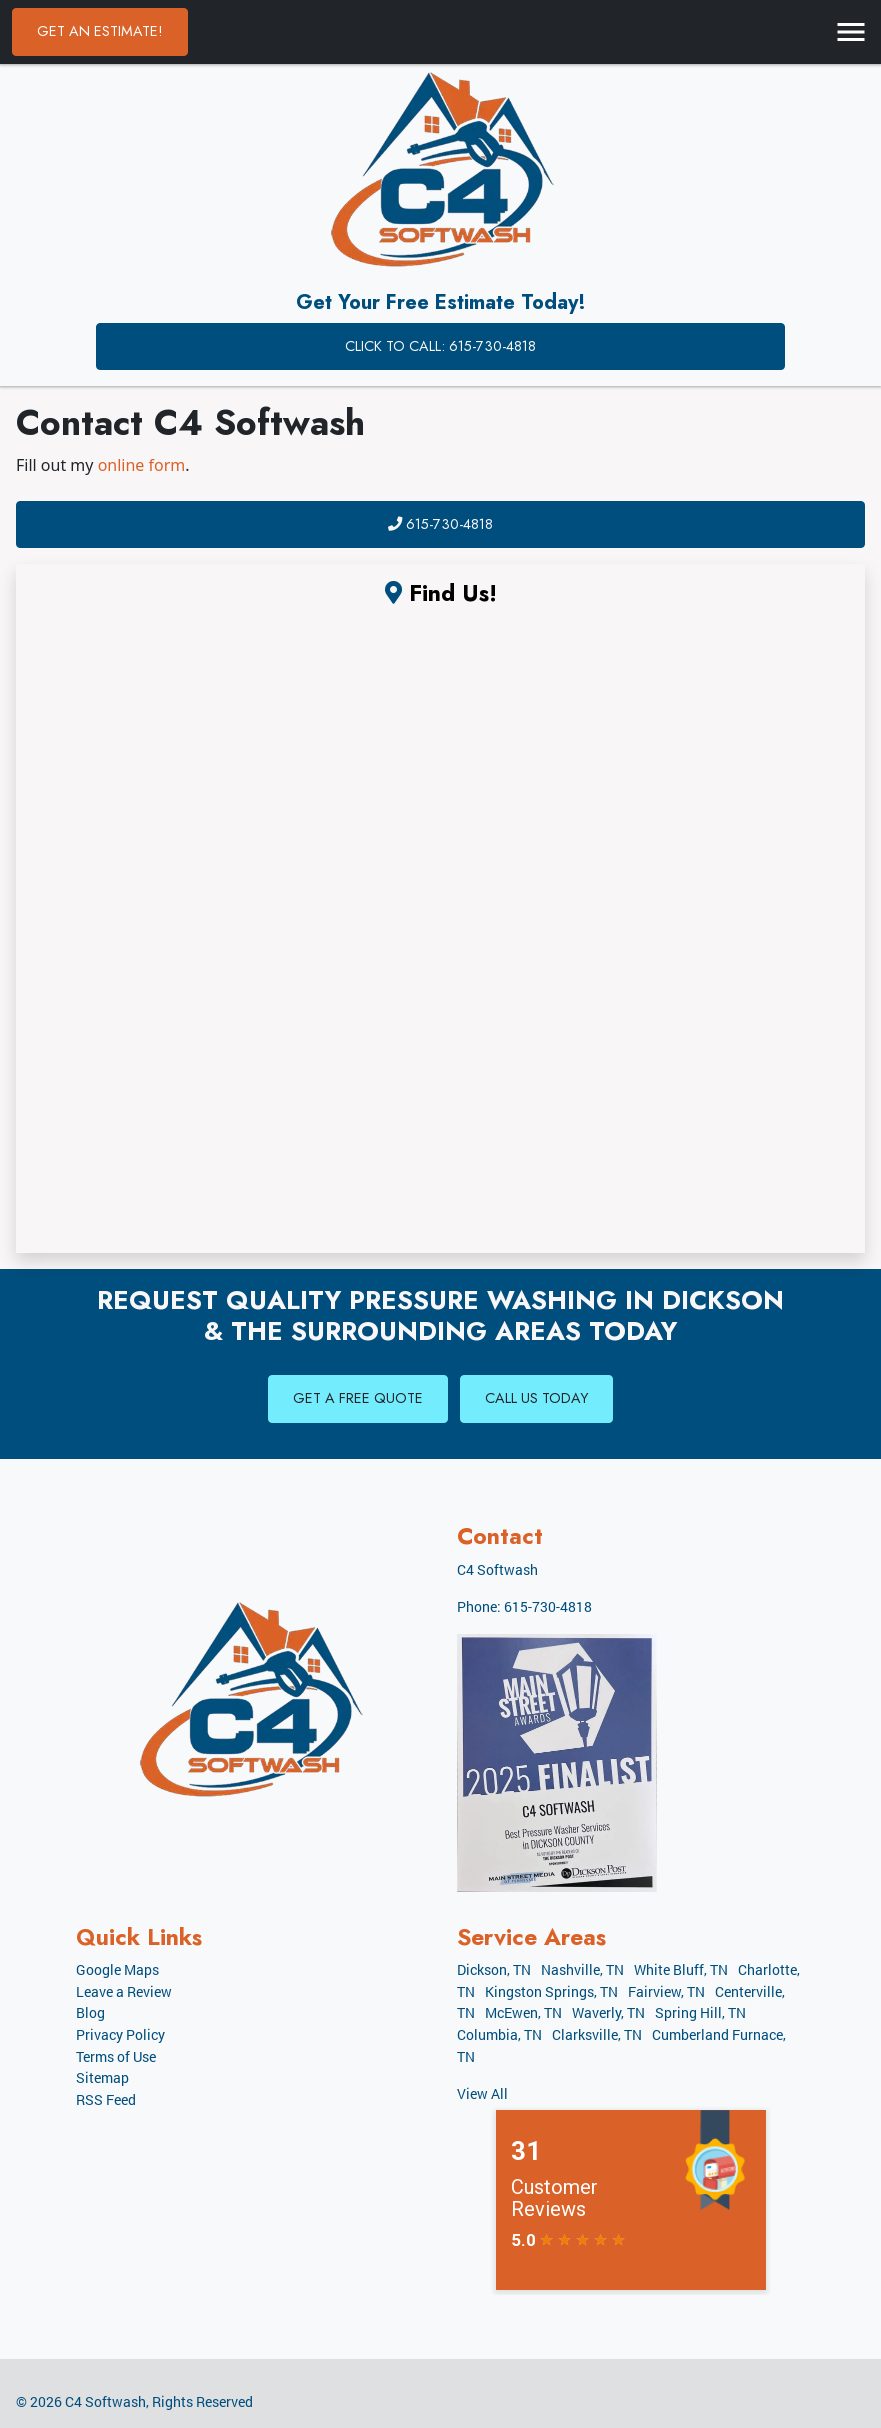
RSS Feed (106, 2099)
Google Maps (117, 1969)
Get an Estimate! (100, 31)
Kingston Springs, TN (551, 1991)
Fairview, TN (666, 1991)
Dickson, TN (494, 1969)
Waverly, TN (608, 2012)
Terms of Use (116, 2056)
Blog (90, 2012)
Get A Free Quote (358, 1398)
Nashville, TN (582, 1969)
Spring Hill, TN (700, 2012)
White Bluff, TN (681, 1969)
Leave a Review (124, 1991)
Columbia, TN (499, 2034)
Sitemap (102, 2077)
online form (142, 465)
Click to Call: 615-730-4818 (440, 346)
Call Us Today (536, 1398)
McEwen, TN (523, 2012)
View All (482, 2093)
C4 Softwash (105, 2401)
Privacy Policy (120, 2034)
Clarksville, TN (597, 2034)
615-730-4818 (440, 524)
